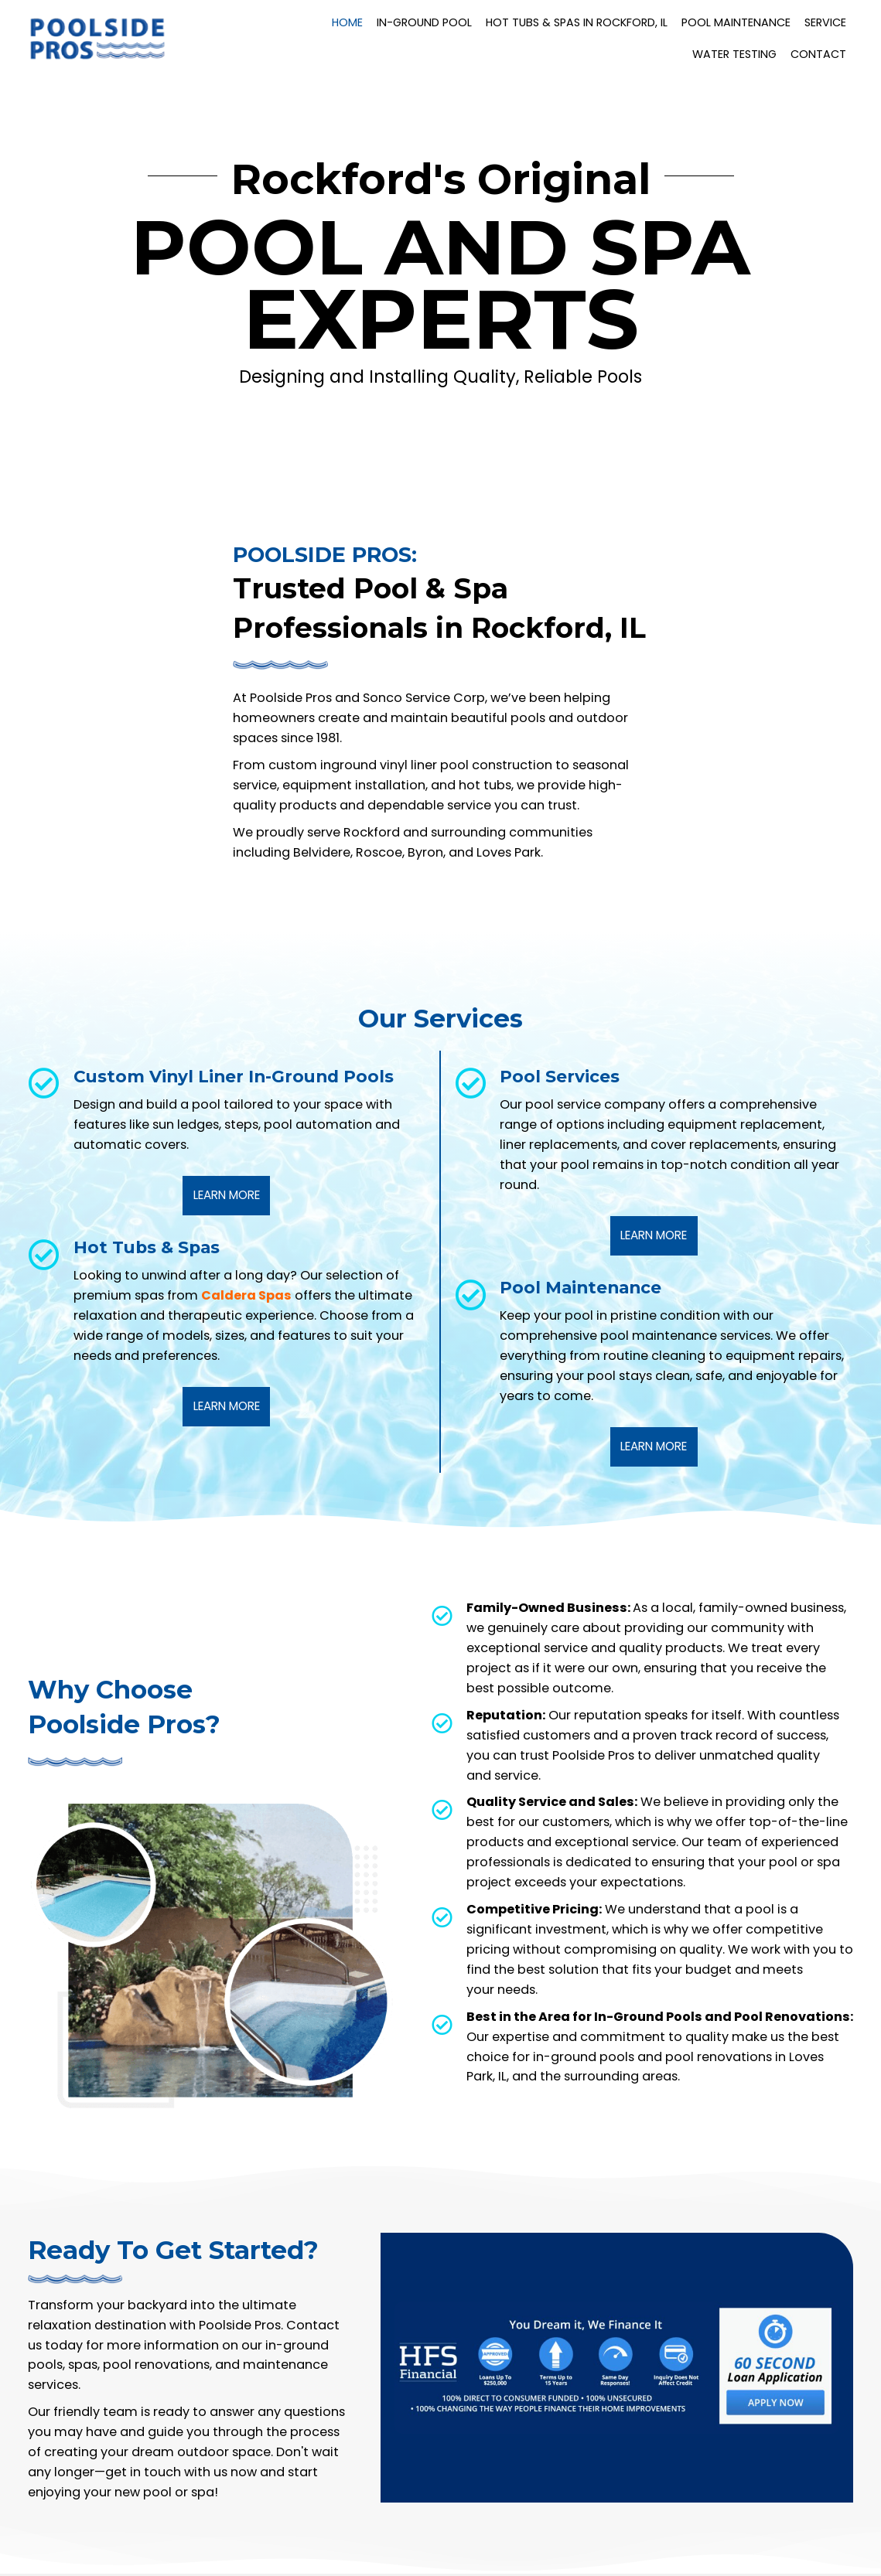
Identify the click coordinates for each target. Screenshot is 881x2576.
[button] (226, 1196)
